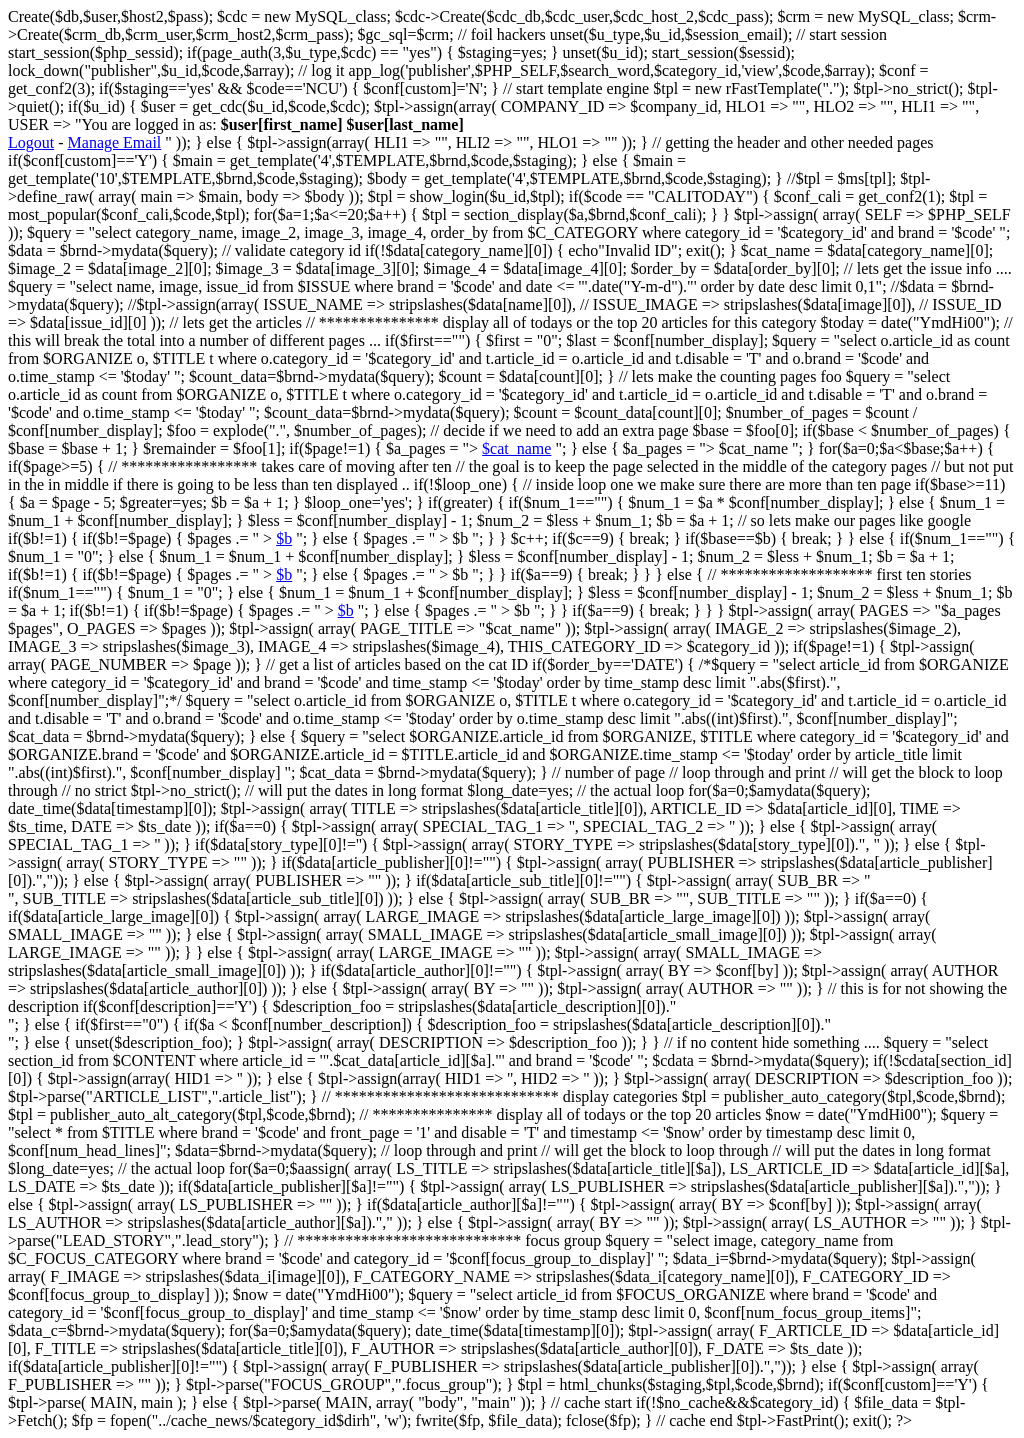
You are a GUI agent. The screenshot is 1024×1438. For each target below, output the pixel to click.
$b (284, 538)
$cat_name (516, 448)
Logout (31, 142)
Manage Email (115, 142)
